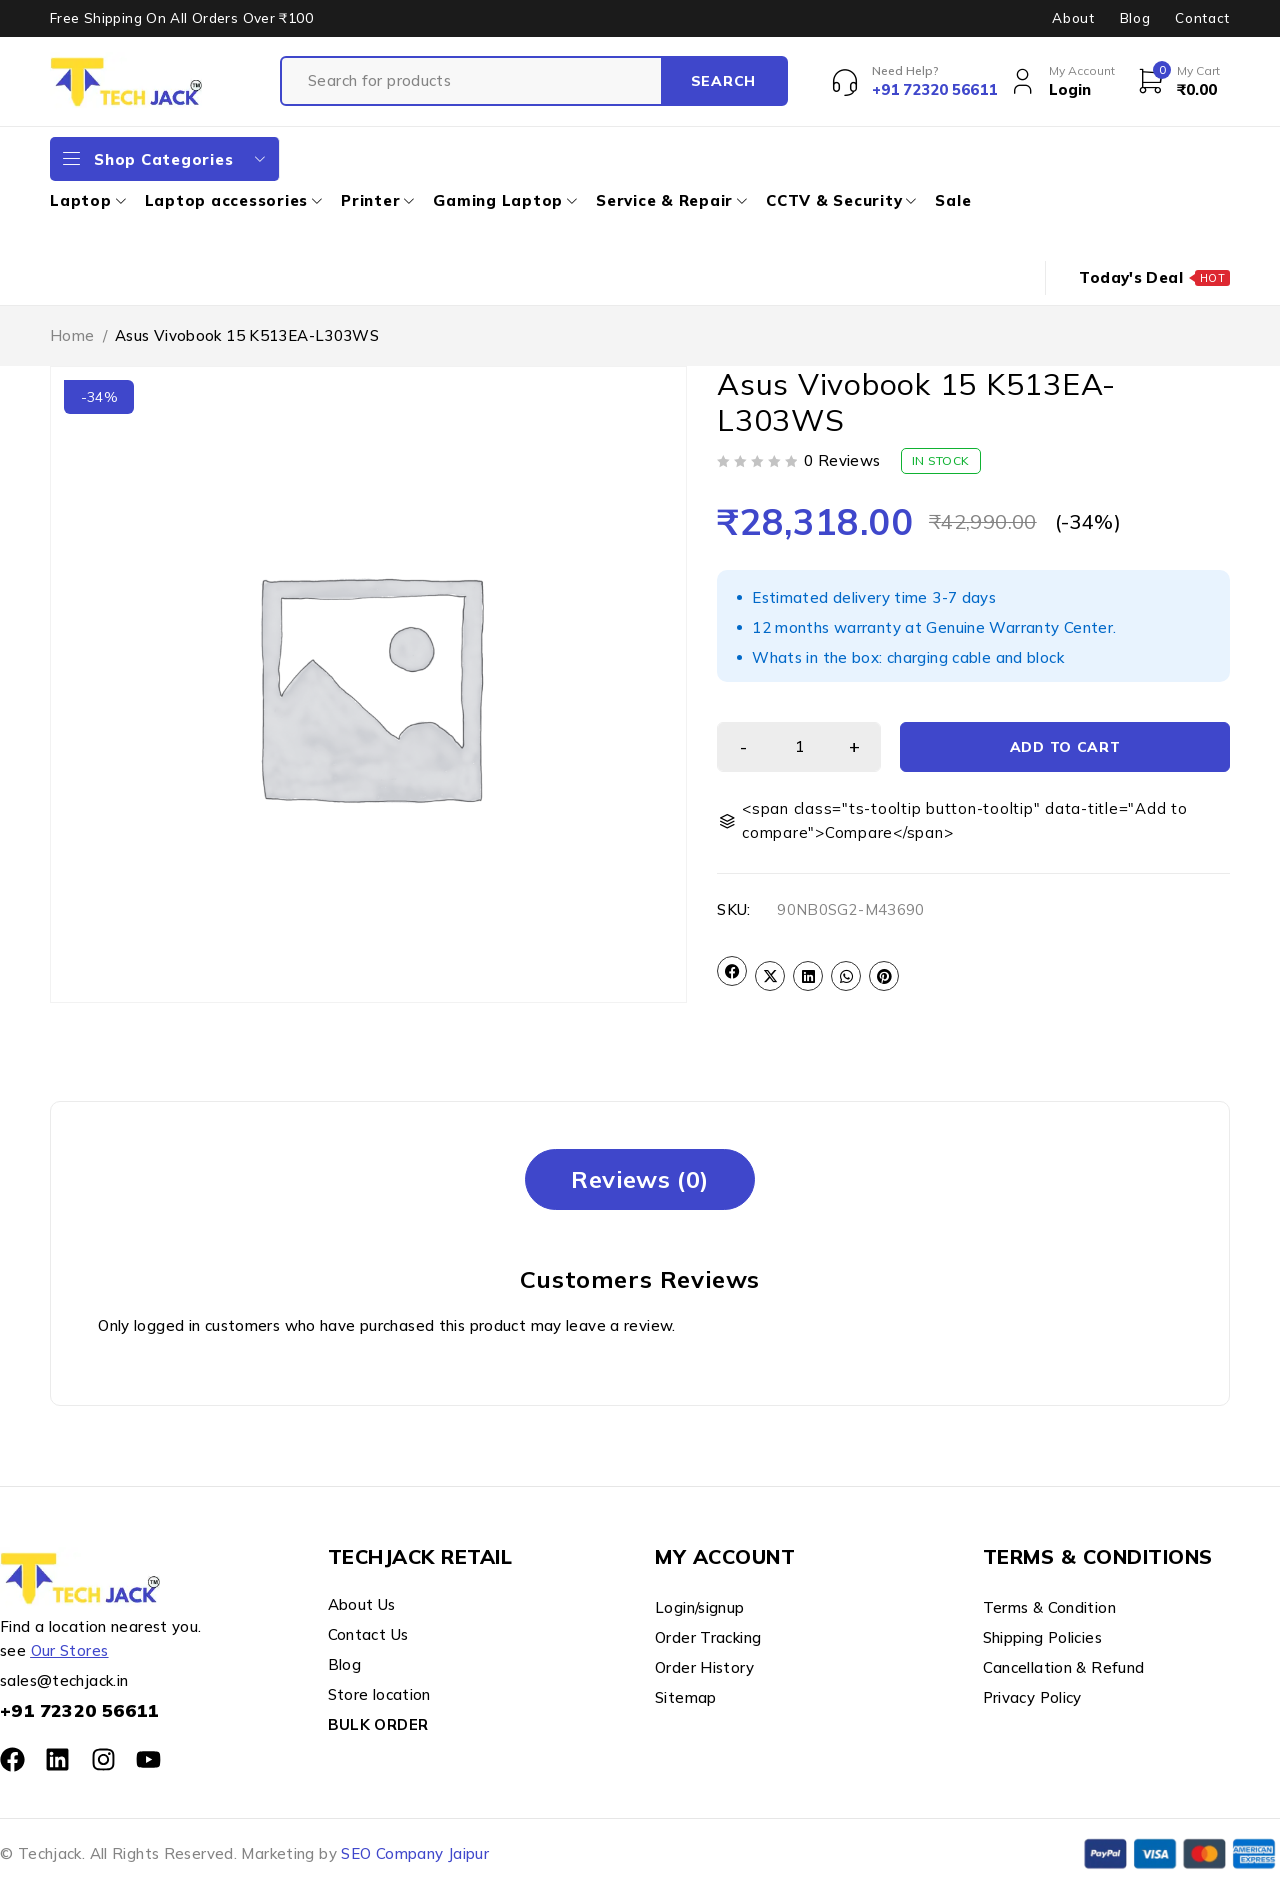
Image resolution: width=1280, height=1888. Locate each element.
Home (72, 335)
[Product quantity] (799, 747)
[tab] (639, 1179)
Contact (1202, 18)
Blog (1135, 18)
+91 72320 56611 (79, 1710)
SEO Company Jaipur (415, 1853)
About (1073, 18)
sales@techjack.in (64, 1680)
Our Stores (70, 1650)
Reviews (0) (639, 1179)
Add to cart (1065, 747)
